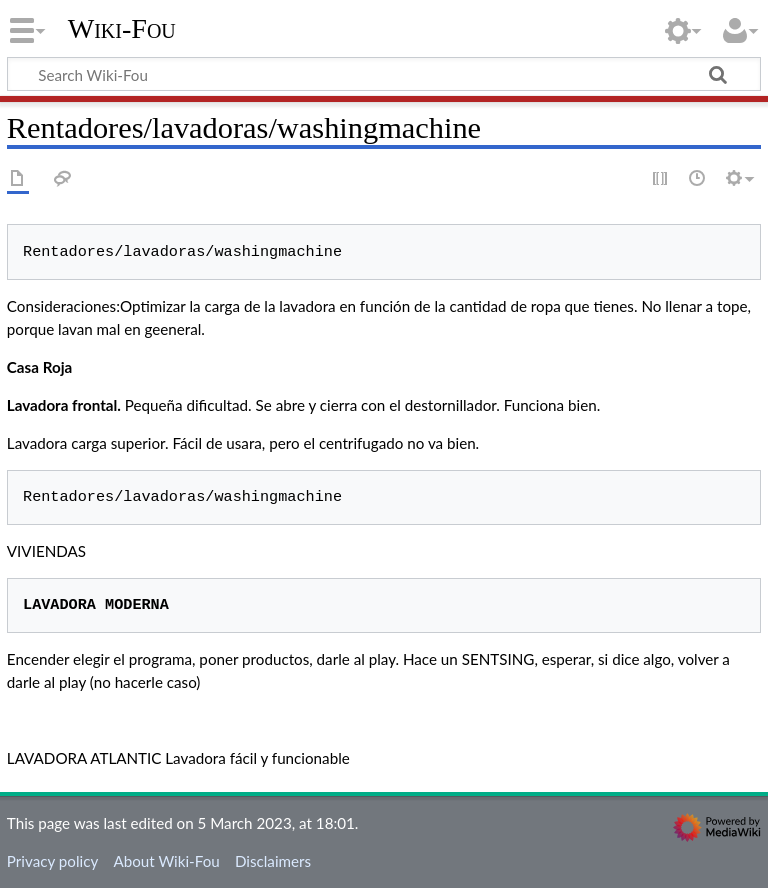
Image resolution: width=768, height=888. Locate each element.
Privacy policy (52, 861)
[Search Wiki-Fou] (384, 74)
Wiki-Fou (122, 29)
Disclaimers (273, 861)
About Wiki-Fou (166, 861)
